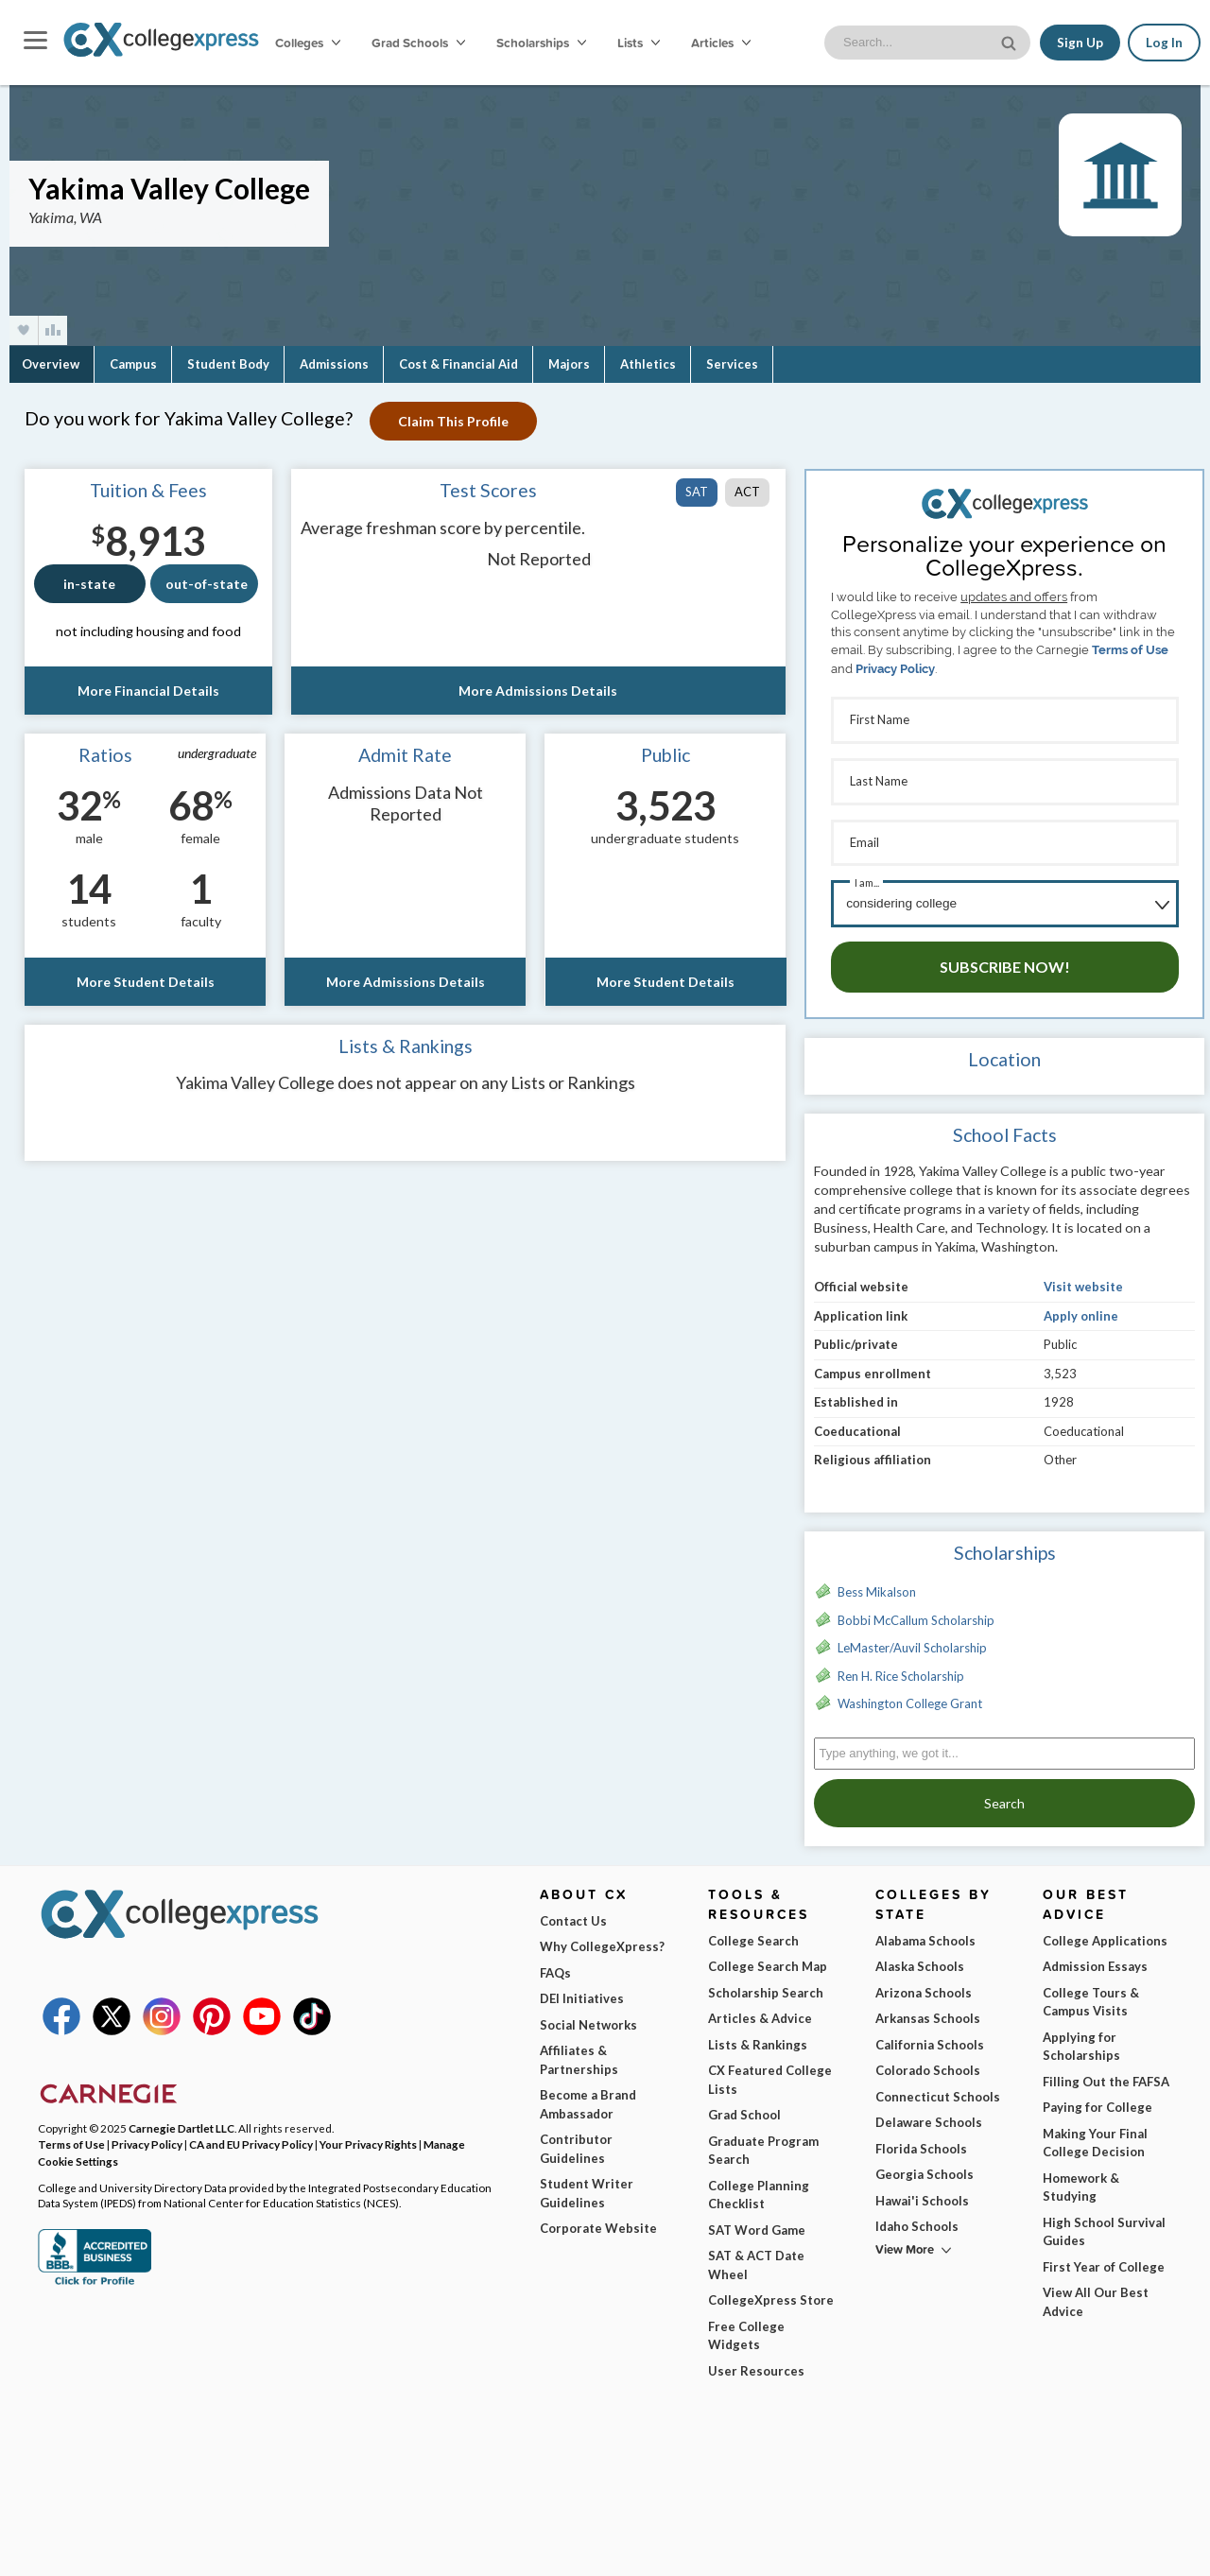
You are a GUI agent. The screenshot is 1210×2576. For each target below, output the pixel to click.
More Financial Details (148, 691)
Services (732, 364)
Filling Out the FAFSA (1106, 2075)
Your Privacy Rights (368, 2137)
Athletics (648, 364)
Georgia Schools (924, 2167)
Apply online (1081, 1309)
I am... (867, 878)
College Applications (1105, 1934)
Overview (50, 364)
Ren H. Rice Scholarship (901, 1669)
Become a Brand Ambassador (588, 2098)
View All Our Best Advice (1096, 2295)
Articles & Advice (760, 2011)
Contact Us (573, 1914)
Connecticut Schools (937, 2090)
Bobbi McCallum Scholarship (916, 1613)
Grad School (744, 2108)
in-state (89, 584)
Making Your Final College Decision (1095, 2136)
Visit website (1083, 1280)
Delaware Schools (928, 2115)
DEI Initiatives (582, 1991)
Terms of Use (1130, 650)
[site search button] (1010, 41)
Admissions (334, 364)
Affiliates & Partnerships (579, 2053)
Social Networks (588, 2018)
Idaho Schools (917, 2219)
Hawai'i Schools (922, 2194)
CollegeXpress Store (771, 2293)
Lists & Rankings (757, 2038)
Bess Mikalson (877, 1585)
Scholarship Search (765, 1986)
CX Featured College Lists (770, 2073)
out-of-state (206, 584)
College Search (753, 1934)
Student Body (228, 364)
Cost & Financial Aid (458, 364)
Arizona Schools (923, 1986)
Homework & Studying (1081, 2181)
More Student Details (145, 982)
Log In (1164, 42)
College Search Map (767, 1959)
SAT (696, 491)
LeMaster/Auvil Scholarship (912, 1641)
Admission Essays (1095, 1959)
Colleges (307, 42)
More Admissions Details (537, 691)
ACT (747, 491)
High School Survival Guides (1104, 2225)
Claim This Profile (455, 421)
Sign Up (1080, 42)
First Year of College (1104, 2260)
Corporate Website (598, 2221)
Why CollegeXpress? (602, 1939)
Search (1004, 1797)
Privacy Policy (895, 669)
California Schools (929, 2038)
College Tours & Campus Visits (1091, 1996)
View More (904, 2243)
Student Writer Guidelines (586, 2187)
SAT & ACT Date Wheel (756, 2258)
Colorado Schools (927, 2063)
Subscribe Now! (1005, 960)
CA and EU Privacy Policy (251, 2137)
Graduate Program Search (763, 2144)
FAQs (555, 1966)
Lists (638, 42)
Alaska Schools (919, 1959)
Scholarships (541, 42)
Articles (721, 42)
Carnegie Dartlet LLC (181, 2121)
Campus (133, 364)
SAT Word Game (756, 2223)
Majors (569, 364)
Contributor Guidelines (576, 2142)
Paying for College (1097, 2100)
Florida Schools (921, 2142)
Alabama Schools (925, 1934)
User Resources (756, 2364)
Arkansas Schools (927, 2011)
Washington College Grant (910, 1696)
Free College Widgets (746, 2329)
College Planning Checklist (758, 2188)
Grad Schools (418, 42)
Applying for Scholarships (1081, 2040)
